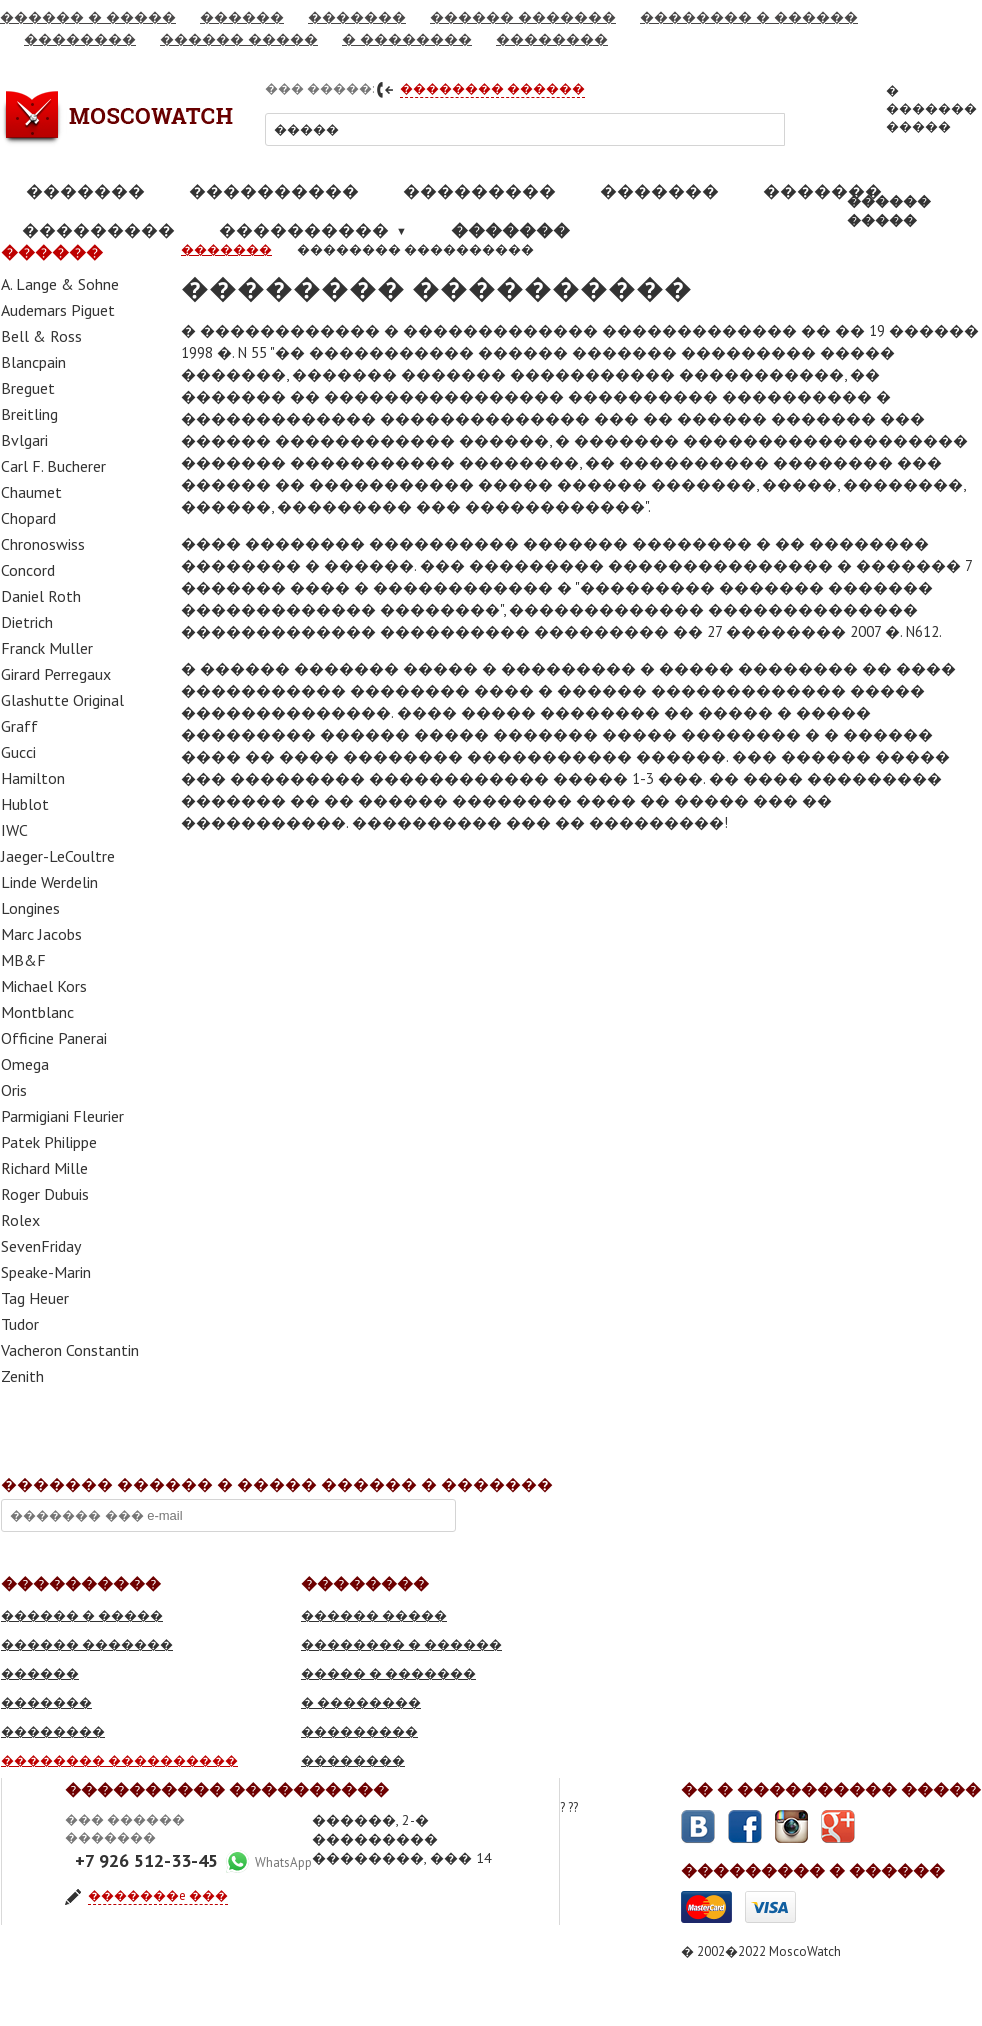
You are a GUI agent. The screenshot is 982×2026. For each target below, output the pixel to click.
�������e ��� (158, 1895)
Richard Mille (44, 1168)
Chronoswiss (43, 544)
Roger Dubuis (45, 1194)
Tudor (20, 1324)
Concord (28, 570)
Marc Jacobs (41, 934)
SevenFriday (41, 1246)
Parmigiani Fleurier (62, 1116)
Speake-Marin (46, 1272)
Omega (25, 1064)
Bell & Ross (41, 336)
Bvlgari (24, 440)
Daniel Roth (41, 596)
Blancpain (33, 362)
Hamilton (33, 778)
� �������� (407, 39)
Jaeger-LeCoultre (58, 856)
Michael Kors (44, 986)
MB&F (23, 960)
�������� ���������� (119, 1760)
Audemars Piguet (58, 310)
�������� (80, 39)
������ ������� (523, 17)
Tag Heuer (35, 1298)
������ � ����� (88, 17)
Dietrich (27, 622)
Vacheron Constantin (70, 1350)
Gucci (18, 752)
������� (357, 17)
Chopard (28, 518)
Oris (14, 1090)
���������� (274, 191)
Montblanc (37, 1012)
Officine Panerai (54, 1038)
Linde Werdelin (49, 882)
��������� (479, 191)
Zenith (22, 1376)
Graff (19, 726)
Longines (30, 908)
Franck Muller (47, 648)
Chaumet (31, 492)
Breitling (29, 414)
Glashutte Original (62, 700)
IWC (14, 830)
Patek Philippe (49, 1142)
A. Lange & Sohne (60, 284)
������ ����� (239, 39)
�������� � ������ (749, 17)
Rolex (20, 1220)
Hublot (25, 804)
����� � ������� (388, 1673)
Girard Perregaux (56, 674)
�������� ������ (492, 88)
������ (242, 17)
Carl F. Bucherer (53, 466)
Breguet (28, 388)
